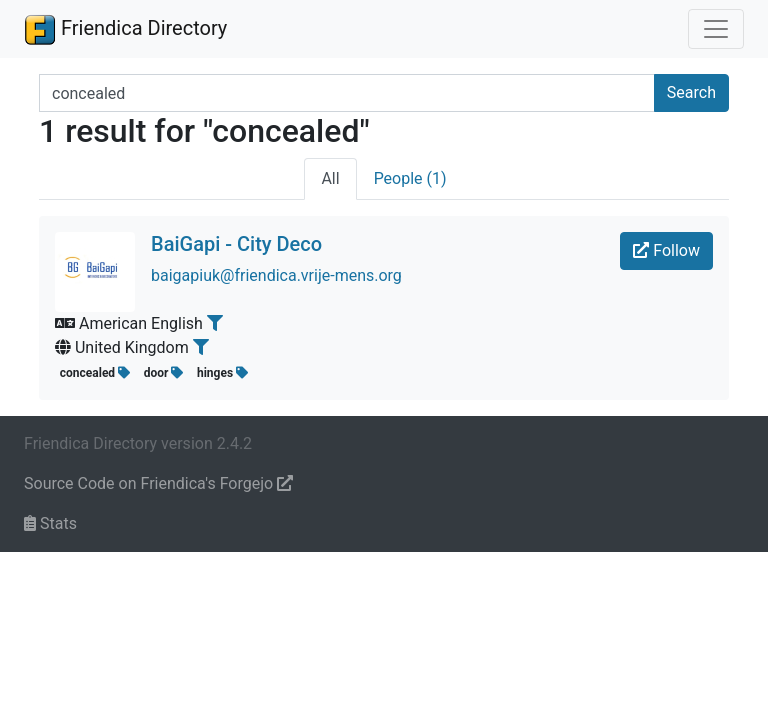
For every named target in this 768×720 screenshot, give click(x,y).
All (330, 178)
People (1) (410, 178)
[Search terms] (347, 93)
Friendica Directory (125, 29)
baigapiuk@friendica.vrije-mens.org (276, 275)
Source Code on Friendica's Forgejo (158, 483)
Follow (666, 250)
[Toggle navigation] (716, 29)
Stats (50, 523)
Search (691, 92)
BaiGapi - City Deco (236, 244)
